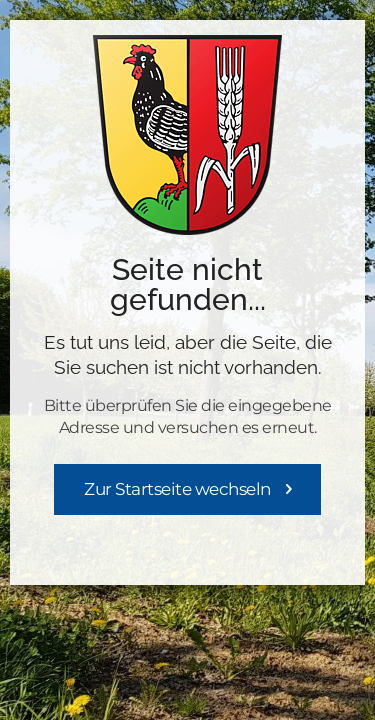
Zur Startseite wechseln (177, 489)
